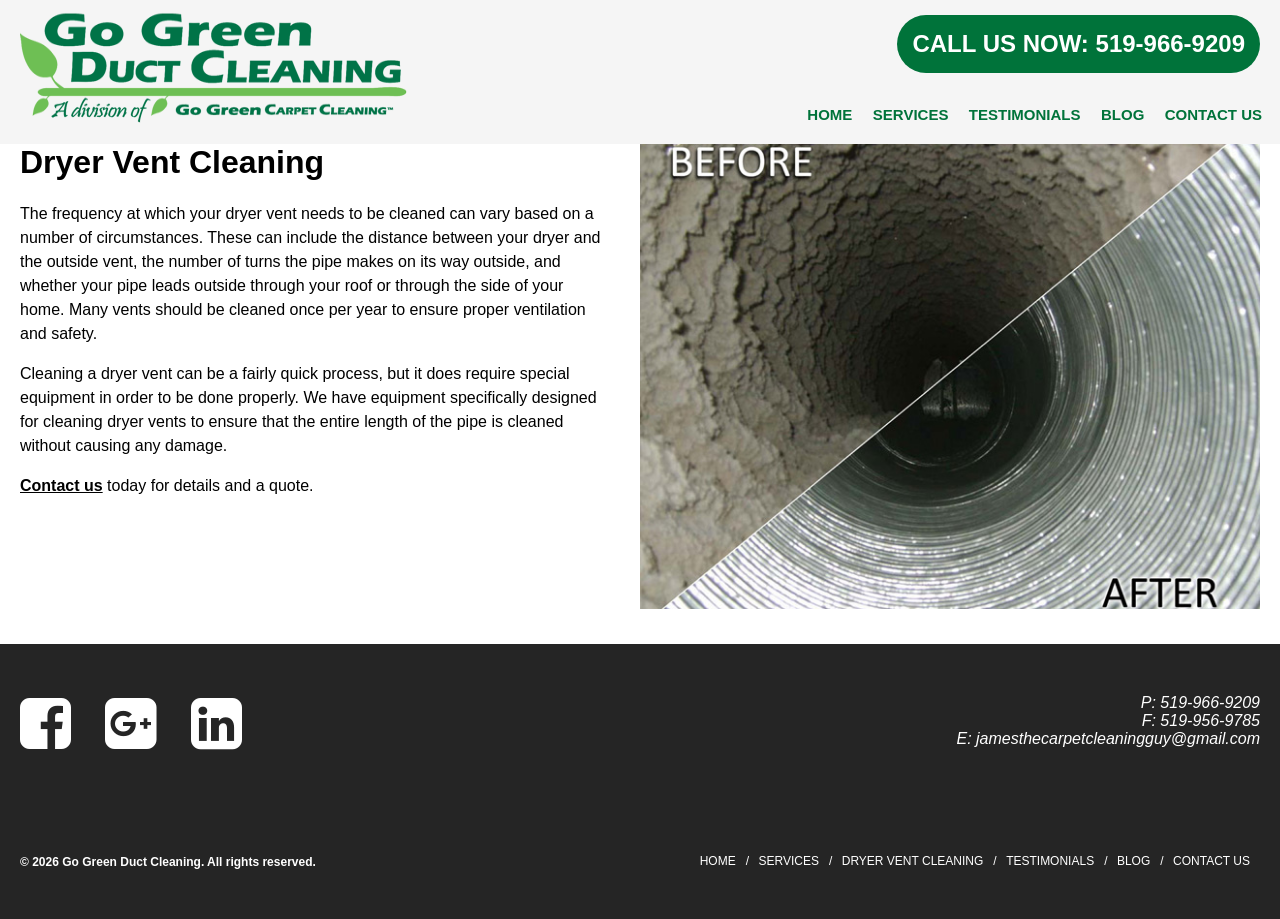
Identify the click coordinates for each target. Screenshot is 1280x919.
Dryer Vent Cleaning (913, 861)
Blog (1122, 114)
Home (829, 114)
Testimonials (1025, 114)
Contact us (61, 485)
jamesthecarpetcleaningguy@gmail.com (1118, 738)
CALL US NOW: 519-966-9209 (1078, 43)
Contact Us (1213, 114)
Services (911, 114)
